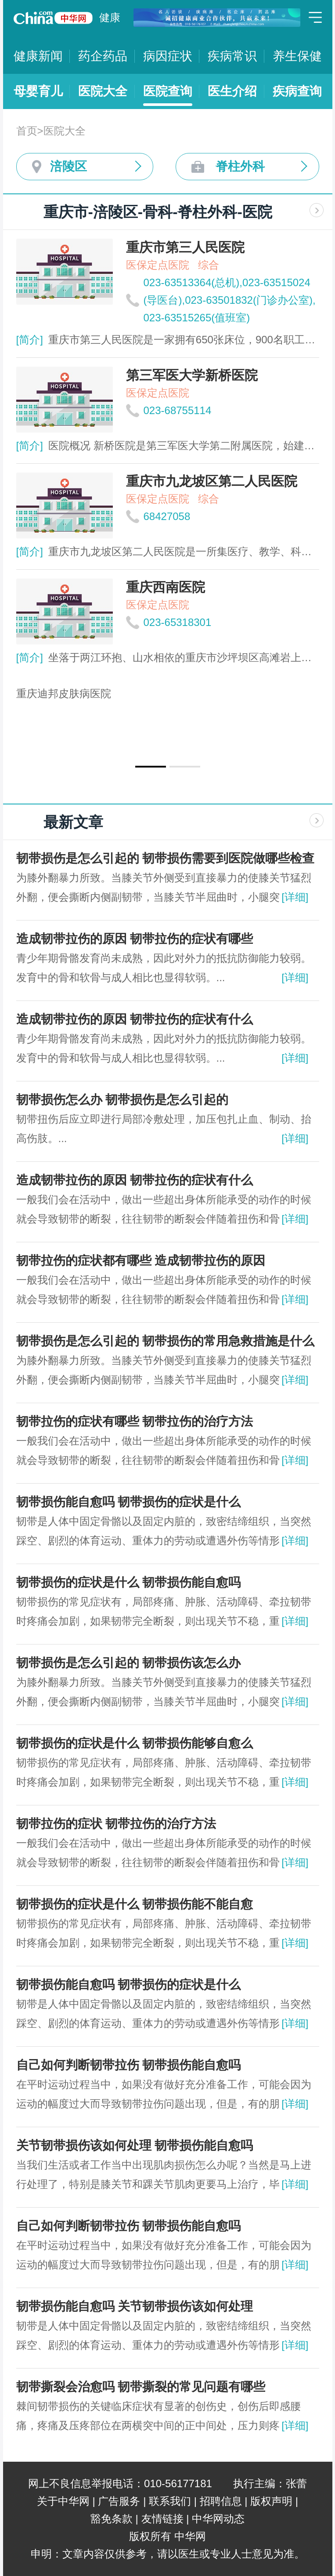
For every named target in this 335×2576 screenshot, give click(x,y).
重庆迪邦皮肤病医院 (63, 693)
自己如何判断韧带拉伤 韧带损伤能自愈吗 (128, 2065)
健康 (109, 17)
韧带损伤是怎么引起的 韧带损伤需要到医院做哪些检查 (165, 858)
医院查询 (167, 91)
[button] (150, 767)
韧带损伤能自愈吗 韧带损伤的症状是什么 (128, 1502)
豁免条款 (111, 2519)
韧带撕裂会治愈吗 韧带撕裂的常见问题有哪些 (141, 2387)
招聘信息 (221, 2501)
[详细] (294, 897)
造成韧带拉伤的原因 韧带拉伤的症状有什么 (134, 1019)
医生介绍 (232, 91)
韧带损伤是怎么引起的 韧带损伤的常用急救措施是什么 (165, 1341)
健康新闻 (38, 56)
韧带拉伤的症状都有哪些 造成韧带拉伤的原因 (141, 1260)
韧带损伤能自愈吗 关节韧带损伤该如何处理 (134, 2306)
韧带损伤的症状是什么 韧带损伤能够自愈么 (134, 1743)
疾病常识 (232, 56)
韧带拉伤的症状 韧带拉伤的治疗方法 (116, 1823)
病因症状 (167, 56)
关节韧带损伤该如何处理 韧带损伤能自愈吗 (134, 2145)
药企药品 (102, 56)
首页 (26, 131)
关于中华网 (63, 2501)
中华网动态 (218, 2519)
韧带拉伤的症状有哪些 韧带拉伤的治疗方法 (134, 1421)
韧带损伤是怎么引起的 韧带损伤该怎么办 (128, 1663)
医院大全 (102, 91)
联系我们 (170, 2501)
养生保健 (297, 56)
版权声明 (271, 2501)
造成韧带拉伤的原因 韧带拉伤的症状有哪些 (134, 939)
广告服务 (119, 2501)
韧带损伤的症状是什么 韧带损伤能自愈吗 (128, 1582)
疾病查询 (297, 91)
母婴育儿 (38, 91)
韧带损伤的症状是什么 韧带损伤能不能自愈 (134, 1904)
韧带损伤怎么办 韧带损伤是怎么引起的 (122, 1099)
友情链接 (162, 2519)
